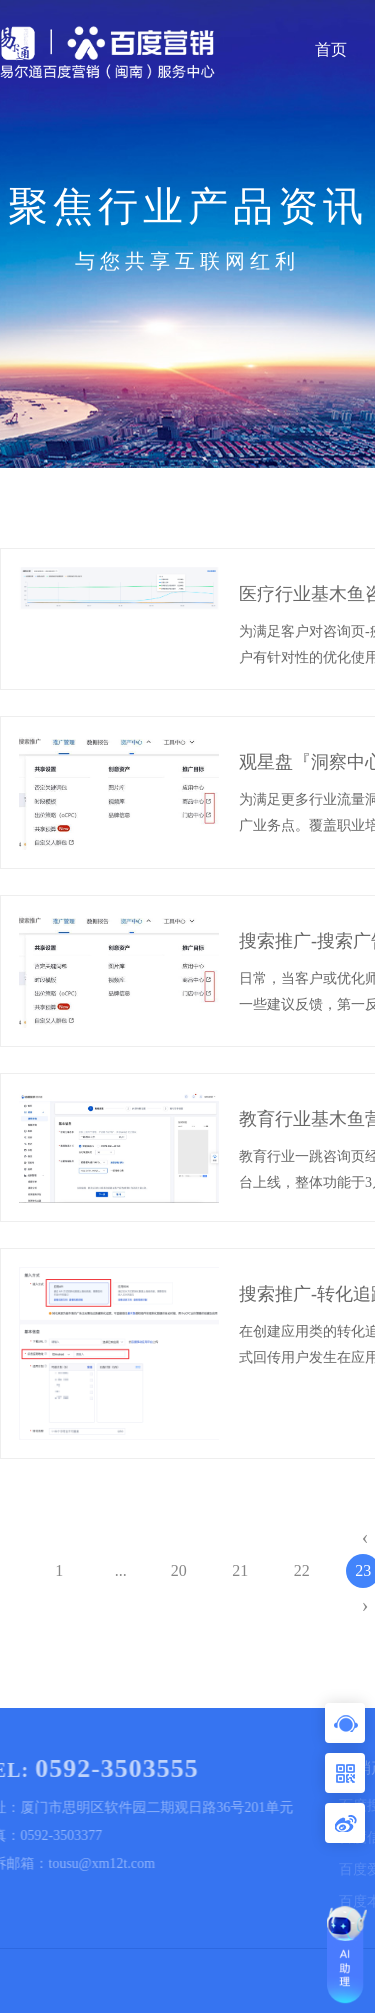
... (121, 1570)
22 (302, 1570)
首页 (331, 49)
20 (179, 1570)
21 (240, 1570)
